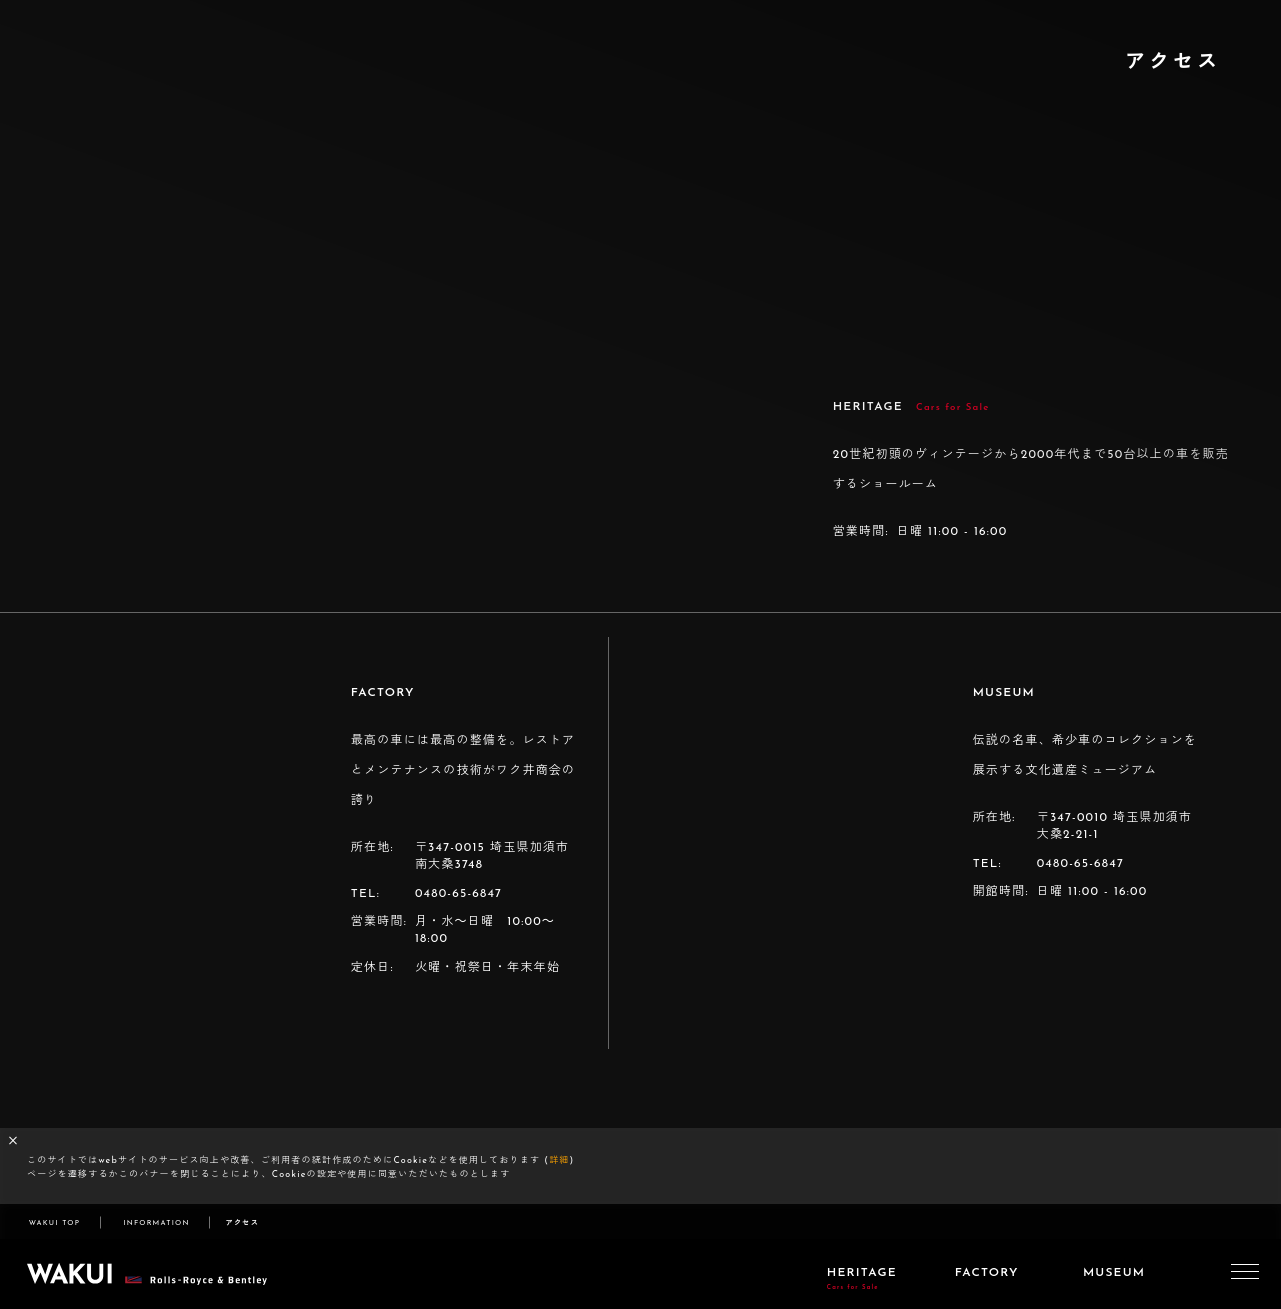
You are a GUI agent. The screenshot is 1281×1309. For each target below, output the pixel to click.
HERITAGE (862, 1279)
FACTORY (987, 1273)
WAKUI (150, 1274)
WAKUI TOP (54, 1223)
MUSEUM (1114, 1273)
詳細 (559, 1160)
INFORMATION (156, 1223)
